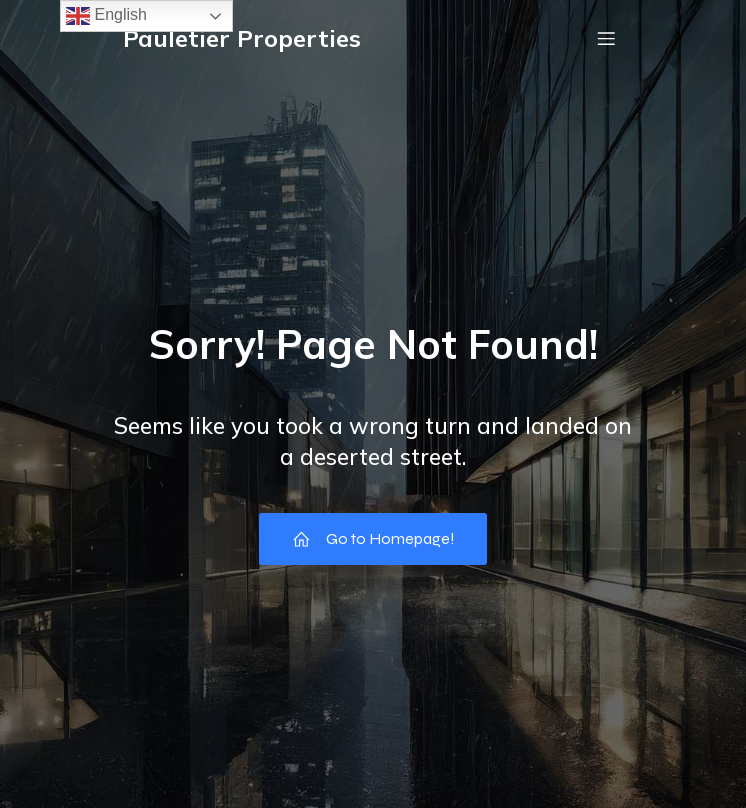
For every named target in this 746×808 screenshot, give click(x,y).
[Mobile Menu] (606, 38)
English (106, 16)
